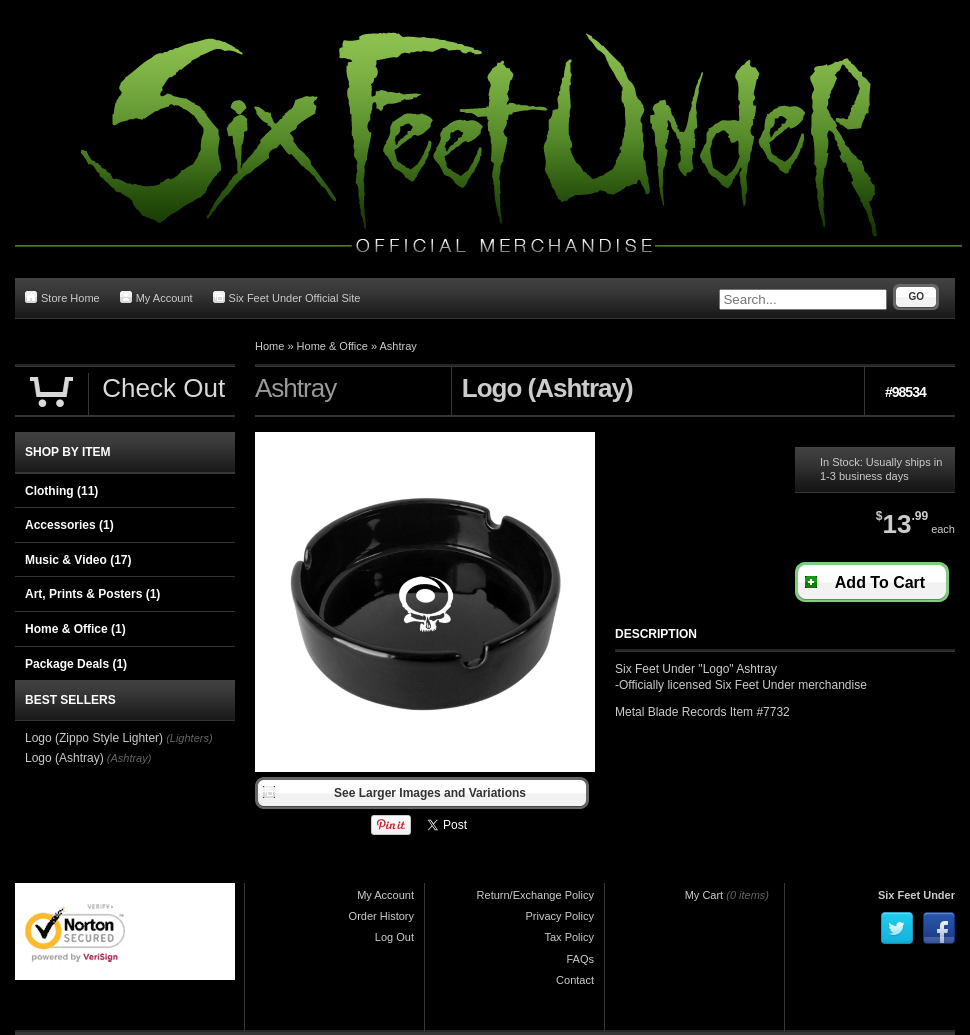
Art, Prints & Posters (92, 594)
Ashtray (398, 346)
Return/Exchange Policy (535, 895)
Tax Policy (569, 937)
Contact (575, 980)
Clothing (61, 491)
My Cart (704, 895)
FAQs (580, 959)
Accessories (69, 525)
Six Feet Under (916, 895)
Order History (381, 916)
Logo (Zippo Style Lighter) (94, 738)
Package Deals (76, 664)
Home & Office (332, 346)
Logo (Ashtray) (64, 758)
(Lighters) (189, 738)
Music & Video (78, 560)
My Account (156, 297)
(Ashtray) (129, 758)
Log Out (394, 937)
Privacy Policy (560, 916)
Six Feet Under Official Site (287, 297)
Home (269, 346)
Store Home (62, 297)
